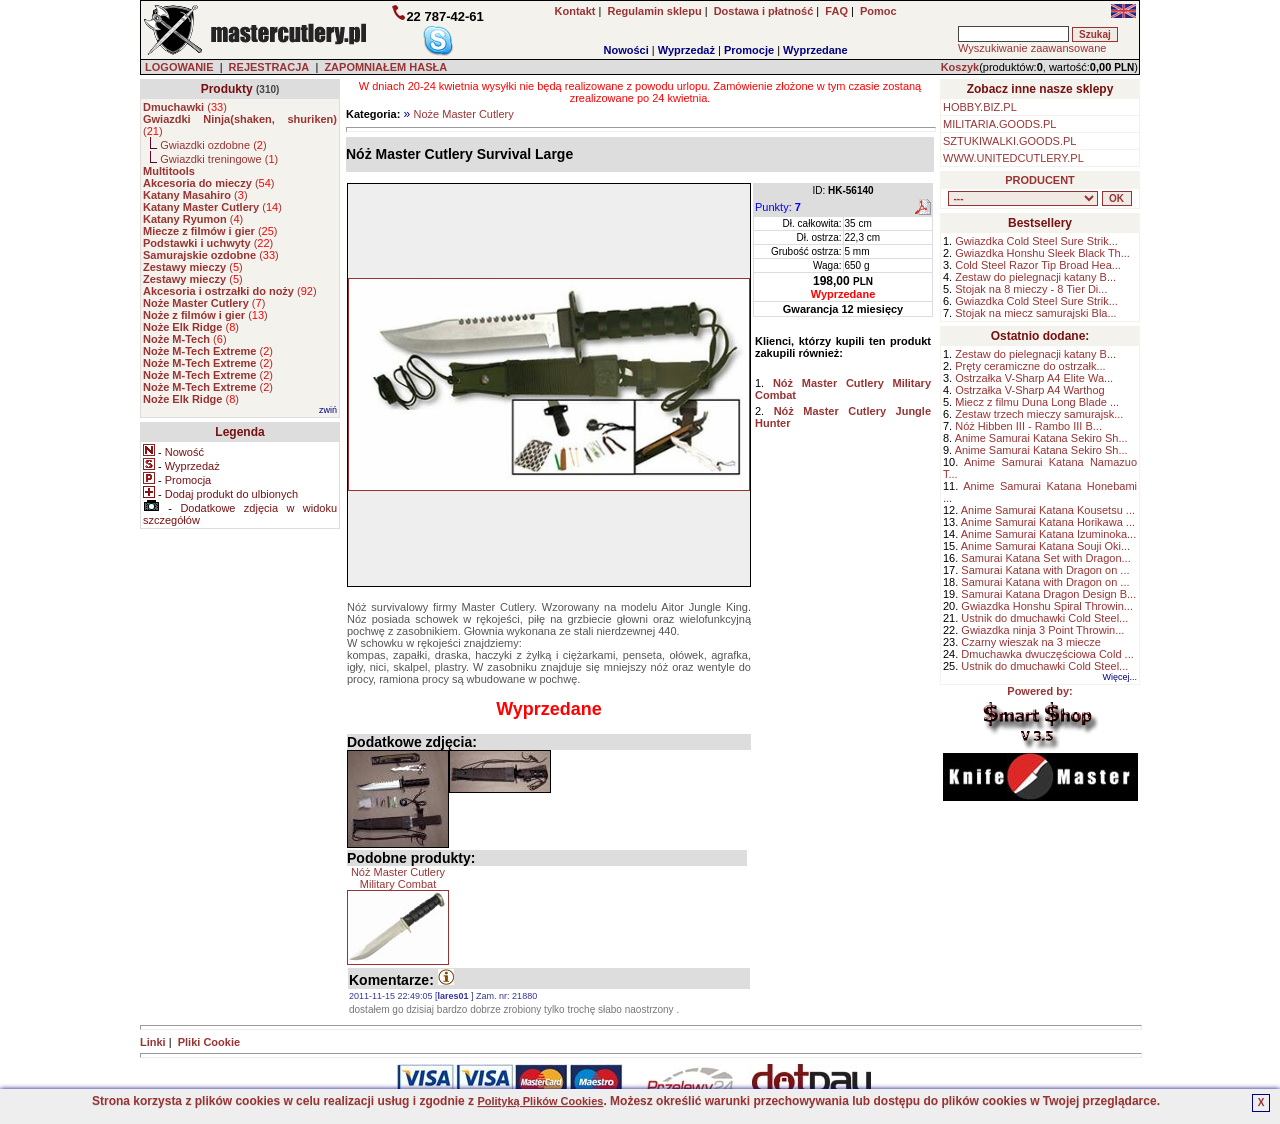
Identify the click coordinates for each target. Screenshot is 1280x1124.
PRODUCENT (1040, 180)
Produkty (227, 89)
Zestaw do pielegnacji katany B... (1035, 277)
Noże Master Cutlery (463, 114)
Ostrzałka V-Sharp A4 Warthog (1029, 390)
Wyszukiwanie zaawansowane (1032, 48)
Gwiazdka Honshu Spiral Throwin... (1047, 606)
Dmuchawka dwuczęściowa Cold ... (1047, 654)
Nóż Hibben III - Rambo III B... (1028, 426)
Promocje (749, 50)
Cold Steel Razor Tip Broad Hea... (1038, 265)
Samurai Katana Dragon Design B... (1048, 594)
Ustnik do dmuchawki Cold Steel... (1044, 618)
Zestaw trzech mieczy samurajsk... (1039, 414)
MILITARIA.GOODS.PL (1000, 124)
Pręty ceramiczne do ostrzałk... (1030, 366)
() (185, 107)
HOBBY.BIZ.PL (980, 107)
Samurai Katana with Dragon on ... (1045, 570)
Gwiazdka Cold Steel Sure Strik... (1036, 241)
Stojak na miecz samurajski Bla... (1035, 313)
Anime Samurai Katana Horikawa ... (1048, 522)
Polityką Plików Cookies (540, 1101)
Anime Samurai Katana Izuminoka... (1048, 534)
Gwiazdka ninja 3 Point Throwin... (1042, 630)
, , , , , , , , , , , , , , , (1023, 198)
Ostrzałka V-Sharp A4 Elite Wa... (1034, 378)
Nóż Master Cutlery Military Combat (398, 878)
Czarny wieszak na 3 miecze (1030, 642)
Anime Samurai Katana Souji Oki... (1045, 546)
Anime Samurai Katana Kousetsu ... (1048, 510)
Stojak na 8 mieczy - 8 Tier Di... (1031, 289)
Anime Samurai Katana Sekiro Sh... (1041, 438)
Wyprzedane (815, 50)
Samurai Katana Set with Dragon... (1045, 558)
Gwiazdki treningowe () (219, 159)
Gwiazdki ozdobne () (213, 145)
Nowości (626, 50)
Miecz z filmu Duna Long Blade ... (1037, 402)
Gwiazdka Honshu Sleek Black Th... (1042, 253)
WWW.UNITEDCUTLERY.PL (1013, 158)
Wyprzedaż (686, 50)
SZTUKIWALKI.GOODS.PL (1009, 141)
